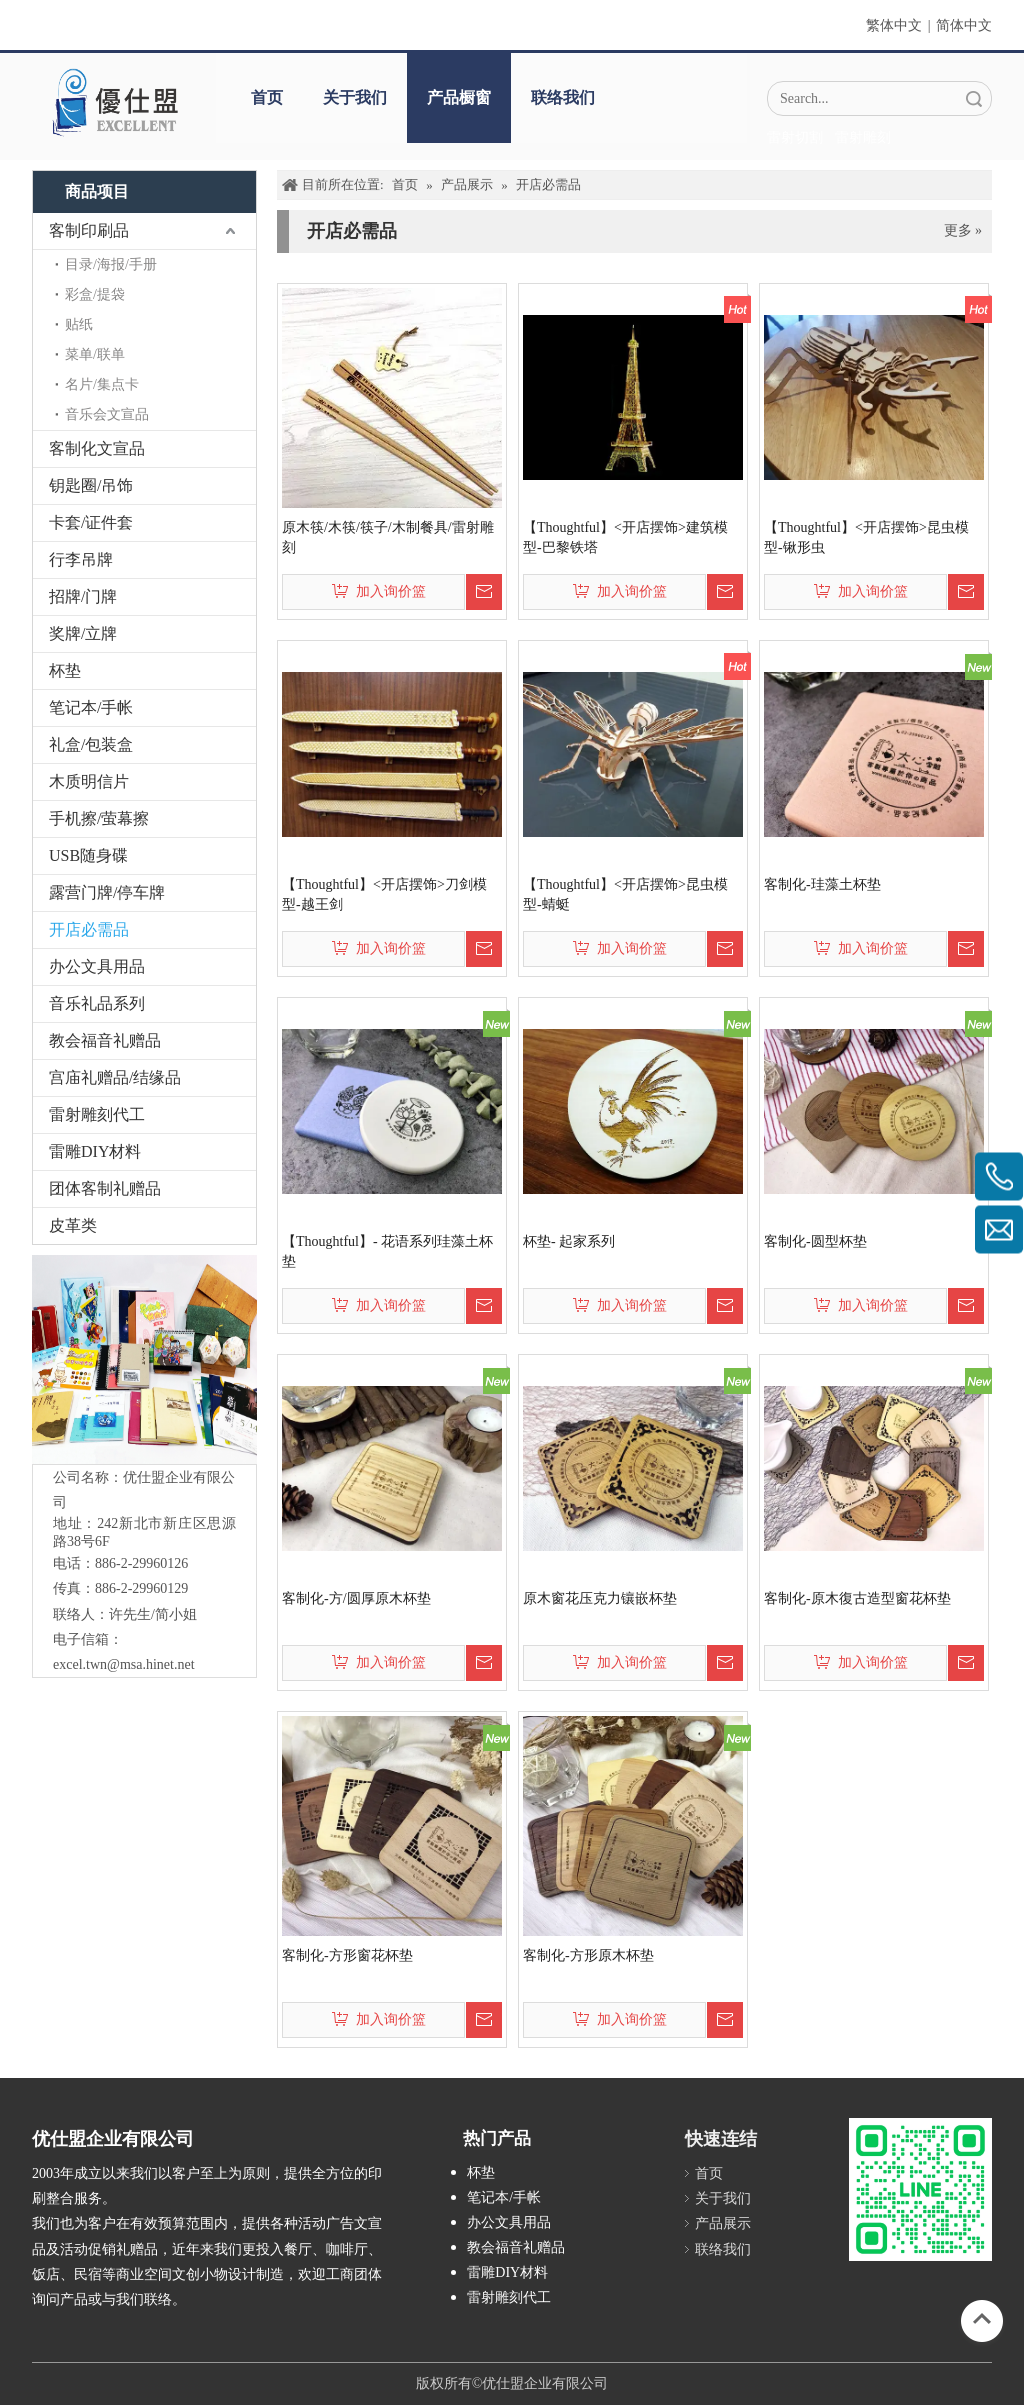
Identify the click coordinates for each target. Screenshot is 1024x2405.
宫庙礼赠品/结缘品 (115, 1077)
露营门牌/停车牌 (107, 892)
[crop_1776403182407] (145, 1359)
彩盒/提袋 (95, 294)
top (982, 2319)
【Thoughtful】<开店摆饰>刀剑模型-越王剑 (384, 894)
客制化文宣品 (97, 448)
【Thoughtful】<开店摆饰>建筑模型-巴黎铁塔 (625, 537)
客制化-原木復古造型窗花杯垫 (857, 1598)
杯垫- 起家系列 (569, 1241)
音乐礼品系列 (97, 1003)
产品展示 (723, 2223)
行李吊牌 (81, 559)
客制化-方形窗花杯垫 (347, 1955)
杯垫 (65, 670)
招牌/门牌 (83, 596)
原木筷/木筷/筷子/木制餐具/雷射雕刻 (388, 537)
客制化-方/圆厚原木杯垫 (356, 1598)
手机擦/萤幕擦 (99, 818)
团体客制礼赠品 (105, 1188)
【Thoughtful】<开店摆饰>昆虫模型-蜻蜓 (625, 894)
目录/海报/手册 (111, 264)
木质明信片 (89, 781)
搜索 (974, 98)
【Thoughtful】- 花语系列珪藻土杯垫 (387, 1251)
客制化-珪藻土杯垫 (822, 884)
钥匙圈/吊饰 (91, 485)
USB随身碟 (88, 855)
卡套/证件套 (91, 522)
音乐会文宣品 (107, 414)
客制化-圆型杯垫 (815, 1241)
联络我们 (563, 97)
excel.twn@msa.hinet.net (124, 1664)
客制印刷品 (89, 230)
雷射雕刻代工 (97, 1114)
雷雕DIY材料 (95, 1151)
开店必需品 (89, 929)
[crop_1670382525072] (114, 102)
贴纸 (79, 324)
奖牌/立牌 (83, 633)
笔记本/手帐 (91, 707)
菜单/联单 (95, 354)
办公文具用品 (97, 966)
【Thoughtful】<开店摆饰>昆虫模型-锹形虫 (866, 537)
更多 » (963, 231)
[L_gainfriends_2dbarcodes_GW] (920, 2189)
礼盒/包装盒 (91, 744)
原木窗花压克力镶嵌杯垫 (600, 1598)
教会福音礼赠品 (105, 1040)
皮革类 (73, 1225)
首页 (267, 97)
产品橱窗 (459, 97)
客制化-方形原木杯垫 (588, 1955)
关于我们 (355, 97)
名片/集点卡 (102, 384)
